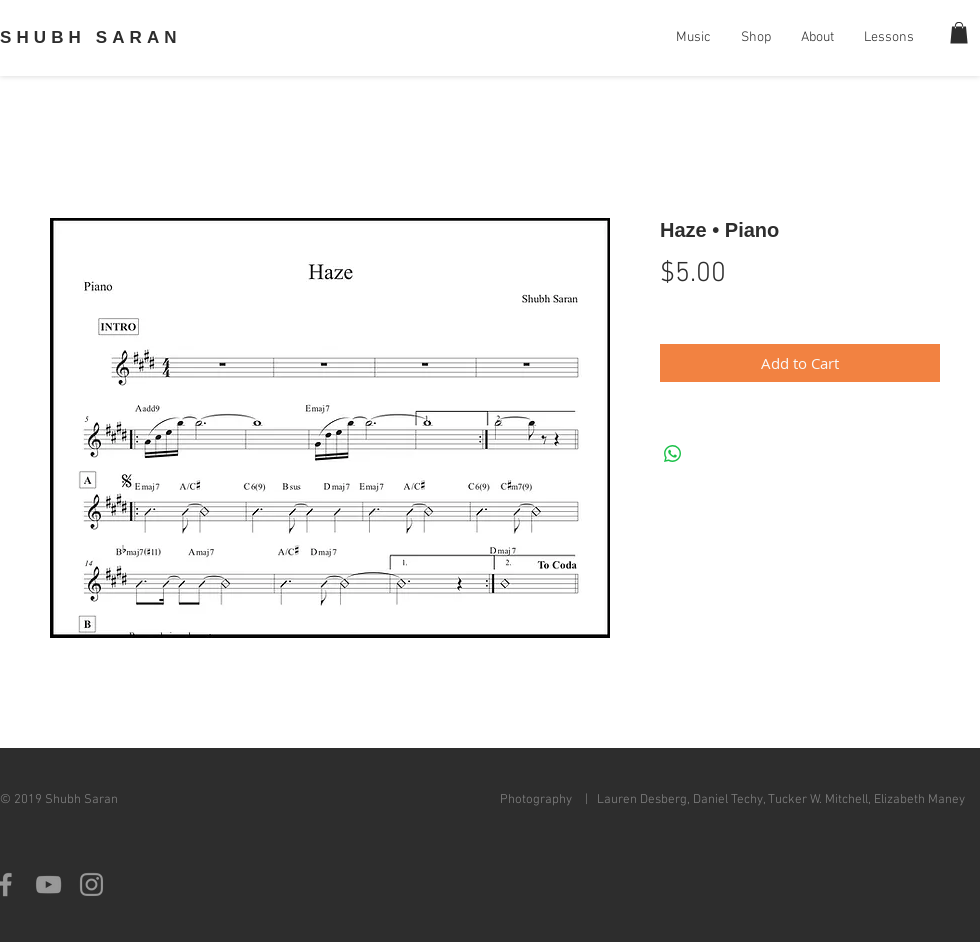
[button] (959, 33)
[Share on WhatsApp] (673, 454)
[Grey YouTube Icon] (48, 884)
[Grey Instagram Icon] (91, 884)
